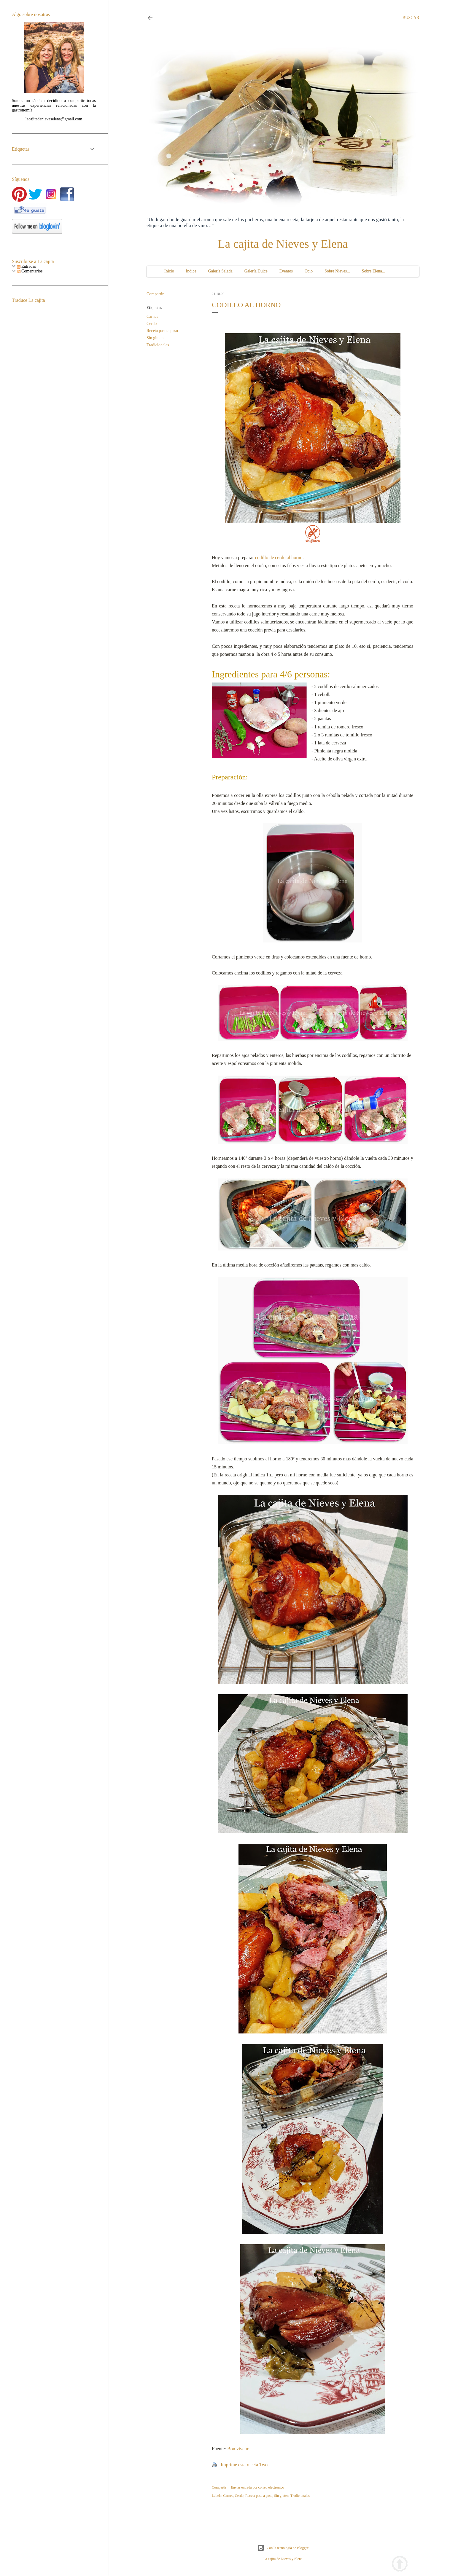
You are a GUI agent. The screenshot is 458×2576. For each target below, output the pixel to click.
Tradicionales (158, 345)
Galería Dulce (256, 271)
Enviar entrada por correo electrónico (257, 2487)
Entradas (26, 266)
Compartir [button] (155, 294)
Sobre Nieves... (337, 271)
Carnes (152, 316)
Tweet (265, 2464)
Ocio (309, 271)
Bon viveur (238, 2448)
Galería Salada (220, 271)
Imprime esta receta (239, 2464)
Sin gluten (155, 338)
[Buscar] (411, 18)
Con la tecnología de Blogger (282, 2547)
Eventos (286, 271)
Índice (191, 271)
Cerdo (152, 323)
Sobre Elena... (373, 271)
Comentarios (30, 271)
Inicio (169, 271)
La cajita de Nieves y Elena (283, 244)
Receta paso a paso (162, 330)
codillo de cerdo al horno (279, 557)
